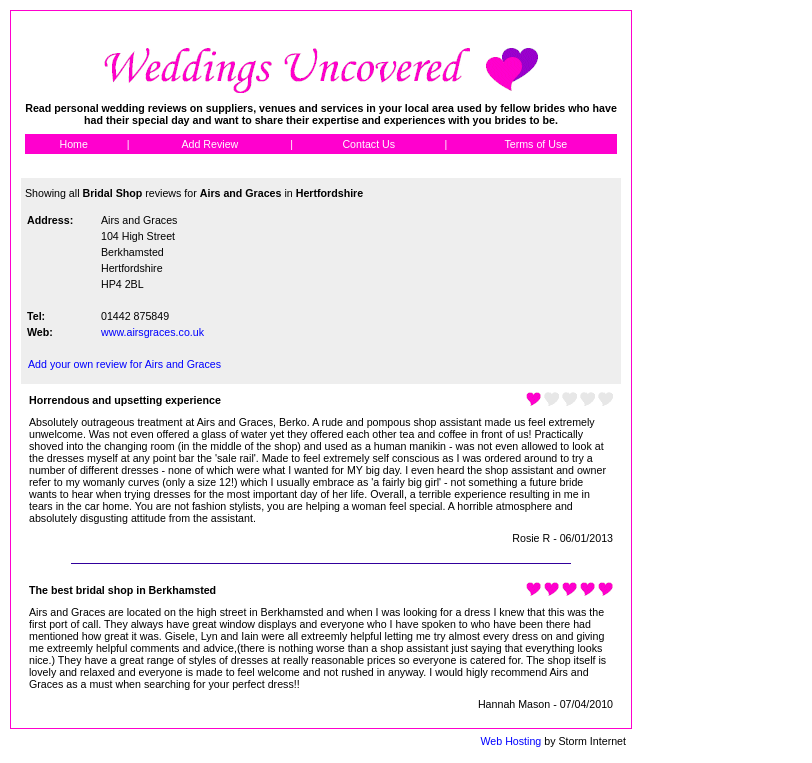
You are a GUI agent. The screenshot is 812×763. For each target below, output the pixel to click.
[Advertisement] (722, 310)
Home (73, 144)
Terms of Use (535, 144)
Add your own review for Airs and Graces (124, 364)
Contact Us (368, 144)
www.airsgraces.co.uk (152, 332)
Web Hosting (510, 741)
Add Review (209, 144)
